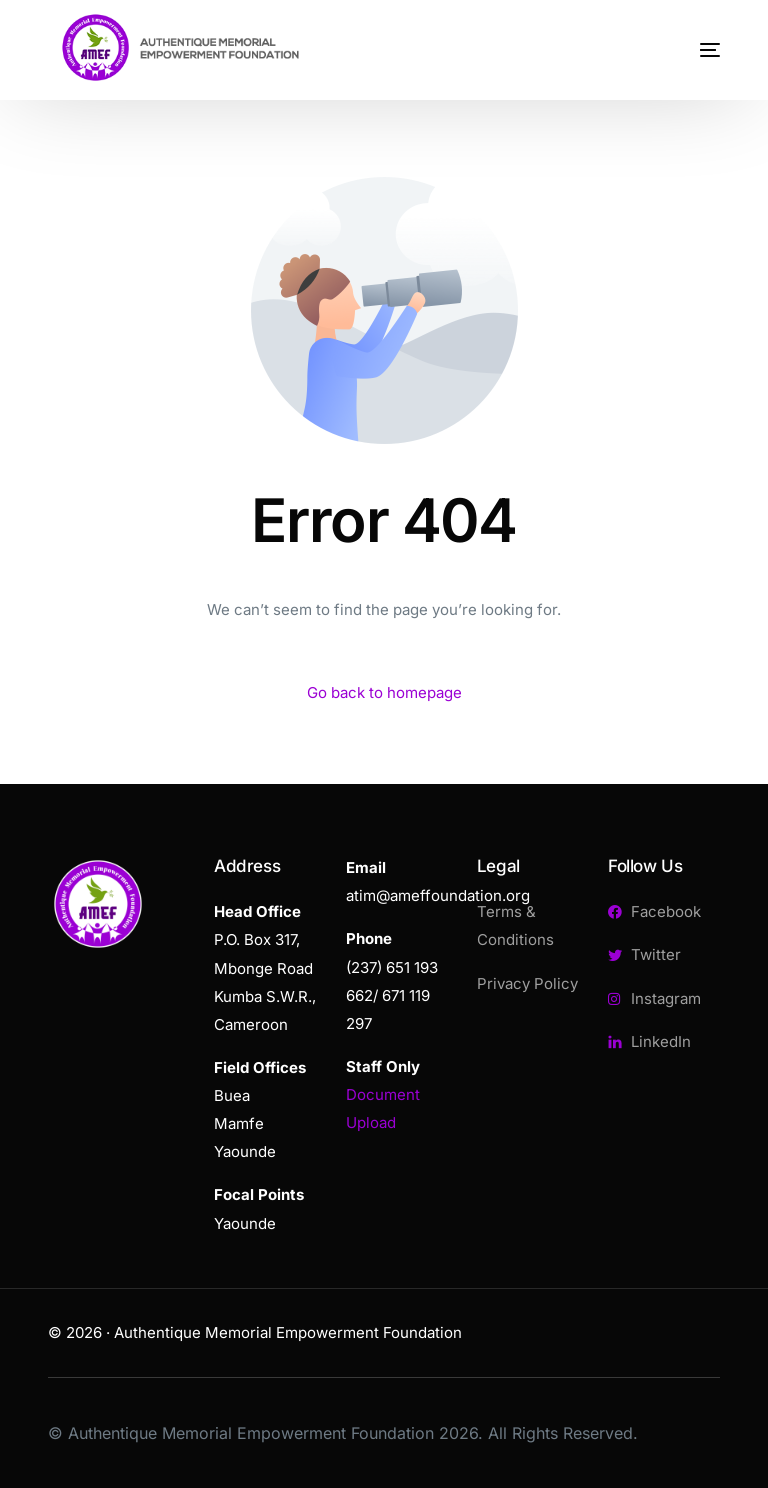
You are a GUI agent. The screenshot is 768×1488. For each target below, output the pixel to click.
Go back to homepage (384, 692)
